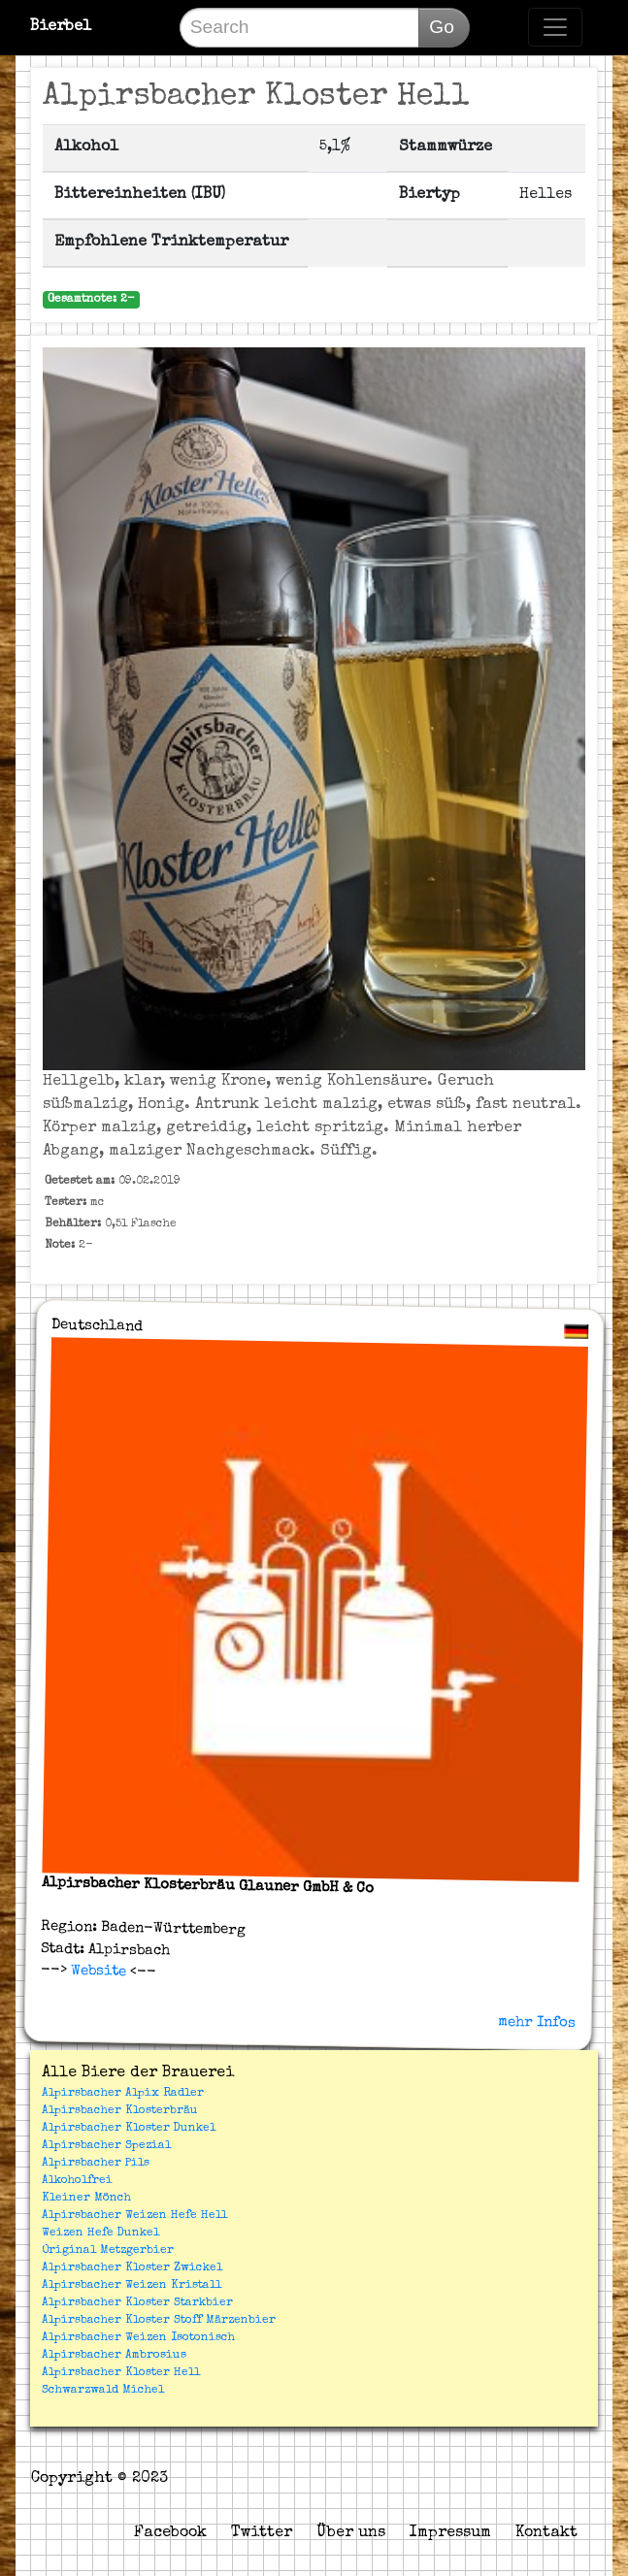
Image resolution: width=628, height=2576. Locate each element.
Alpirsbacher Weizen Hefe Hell (134, 2216)
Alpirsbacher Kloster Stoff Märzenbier (159, 2321)
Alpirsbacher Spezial (106, 2146)
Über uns (350, 2533)
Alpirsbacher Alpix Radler (123, 2094)
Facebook (170, 2533)
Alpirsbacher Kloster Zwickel (132, 2268)
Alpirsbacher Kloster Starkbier (137, 2303)
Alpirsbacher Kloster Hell (121, 2373)
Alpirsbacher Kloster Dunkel (128, 2129)
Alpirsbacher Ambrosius (114, 2356)
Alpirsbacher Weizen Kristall (131, 2286)
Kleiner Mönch (86, 2198)
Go (441, 26)
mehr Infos (537, 2022)
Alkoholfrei (77, 2181)
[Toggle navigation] (555, 27)
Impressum (450, 2533)
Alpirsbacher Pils (95, 2163)
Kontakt (546, 2533)
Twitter (261, 2533)
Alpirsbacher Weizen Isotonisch (138, 2338)
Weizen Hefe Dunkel (100, 2233)
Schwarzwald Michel (103, 2391)
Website (96, 1970)
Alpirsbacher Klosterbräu (120, 2111)
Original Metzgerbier (108, 2251)
